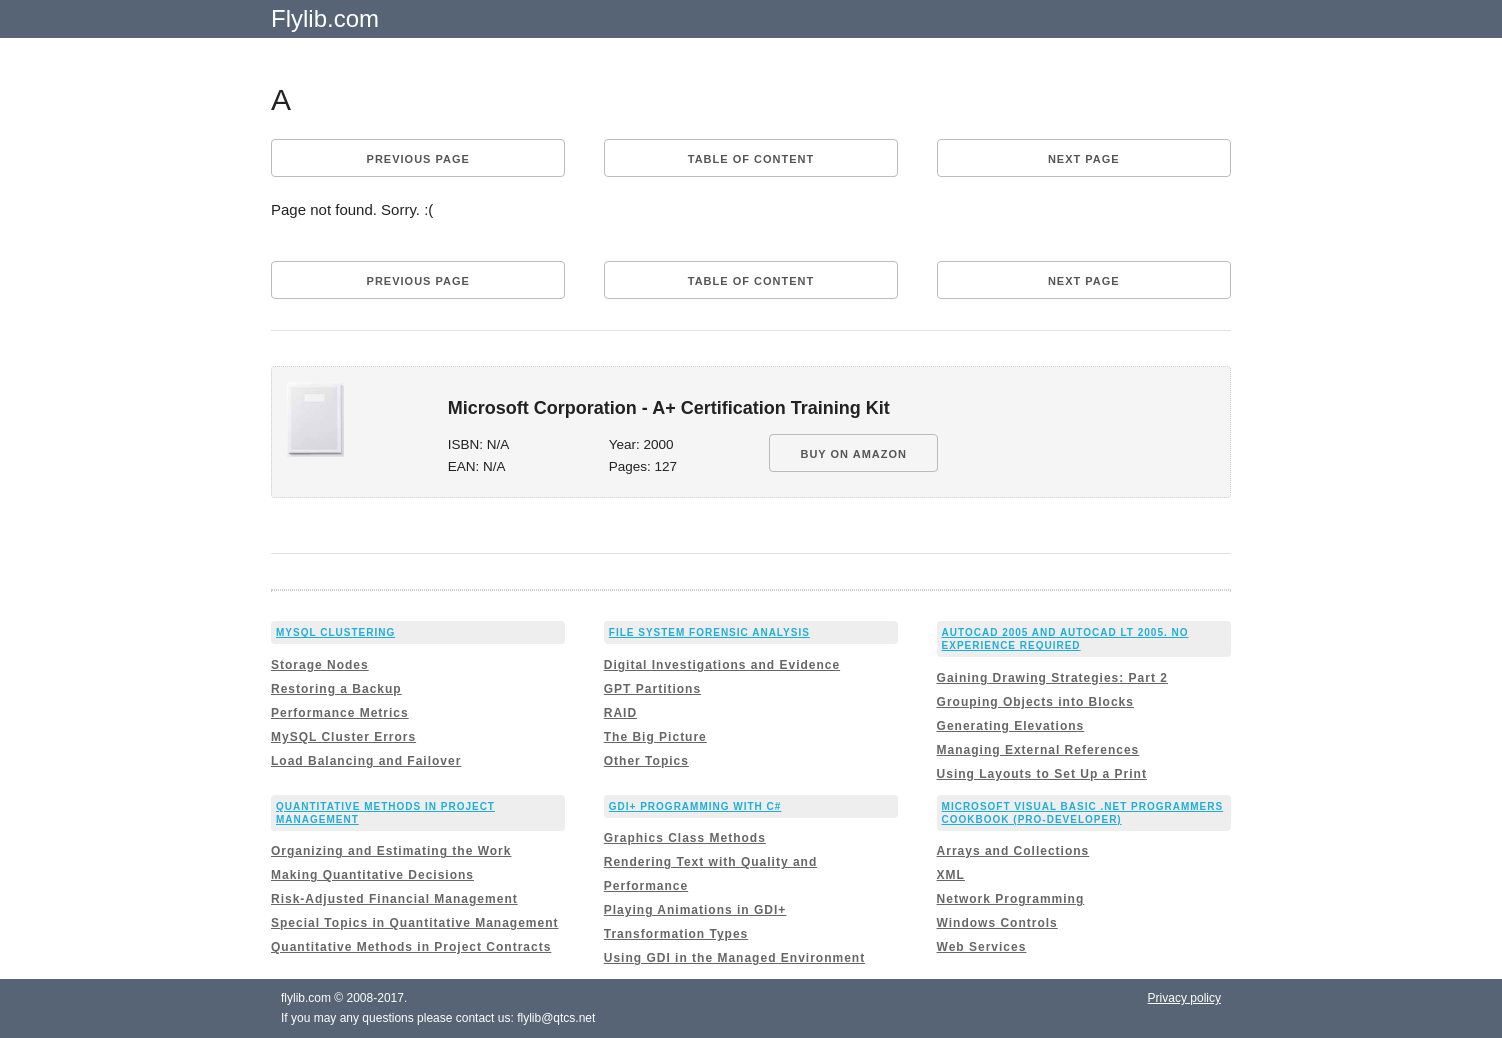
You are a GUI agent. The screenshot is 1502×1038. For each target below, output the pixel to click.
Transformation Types (676, 934)
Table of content (751, 159)
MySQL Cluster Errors (343, 737)
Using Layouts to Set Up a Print (1042, 774)
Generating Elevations (1011, 726)
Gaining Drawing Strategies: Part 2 (1052, 678)
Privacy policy (1184, 998)
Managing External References (1038, 750)
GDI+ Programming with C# (695, 806)
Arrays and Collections (1013, 851)
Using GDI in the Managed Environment (734, 958)
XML (951, 875)
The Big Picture (655, 737)
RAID (620, 713)
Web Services (982, 947)
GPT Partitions (652, 689)
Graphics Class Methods (685, 838)
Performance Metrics (340, 713)
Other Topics (646, 761)
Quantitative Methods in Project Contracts (411, 947)
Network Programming (1011, 899)
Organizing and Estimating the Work (391, 851)
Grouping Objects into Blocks (1035, 702)
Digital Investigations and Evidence (722, 665)
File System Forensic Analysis (709, 632)
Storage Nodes (320, 665)
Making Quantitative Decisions (372, 875)
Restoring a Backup (336, 689)
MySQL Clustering (335, 632)
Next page (1084, 159)
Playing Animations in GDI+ (695, 910)
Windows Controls (997, 923)
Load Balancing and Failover (366, 761)
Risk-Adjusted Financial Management (394, 899)
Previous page (418, 159)
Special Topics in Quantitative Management (415, 923)
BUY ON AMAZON (853, 454)
